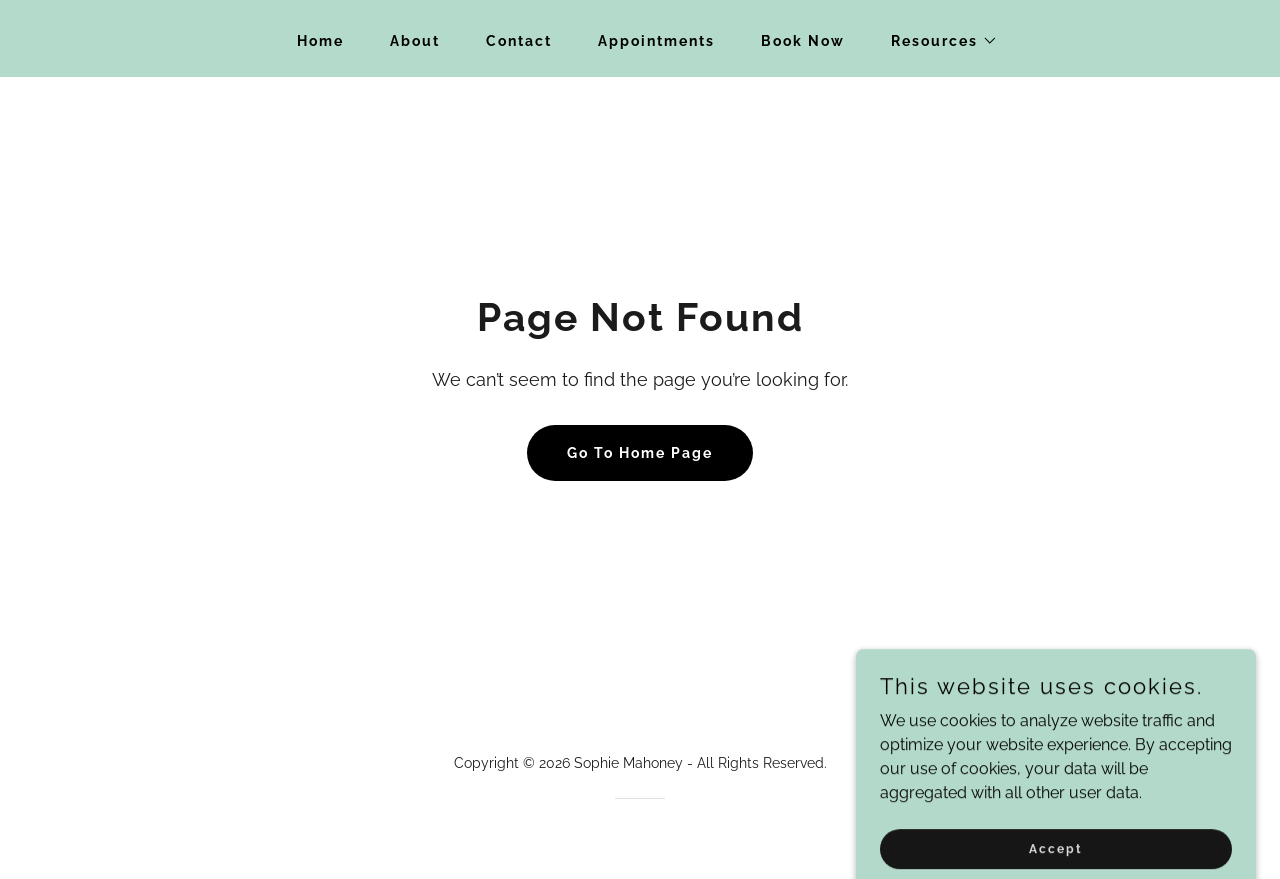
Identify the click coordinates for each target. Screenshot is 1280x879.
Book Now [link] (803, 41)
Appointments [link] (656, 41)
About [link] (415, 41)
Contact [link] (519, 41)
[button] (937, 41)
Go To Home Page (640, 453)
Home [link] (320, 41)
